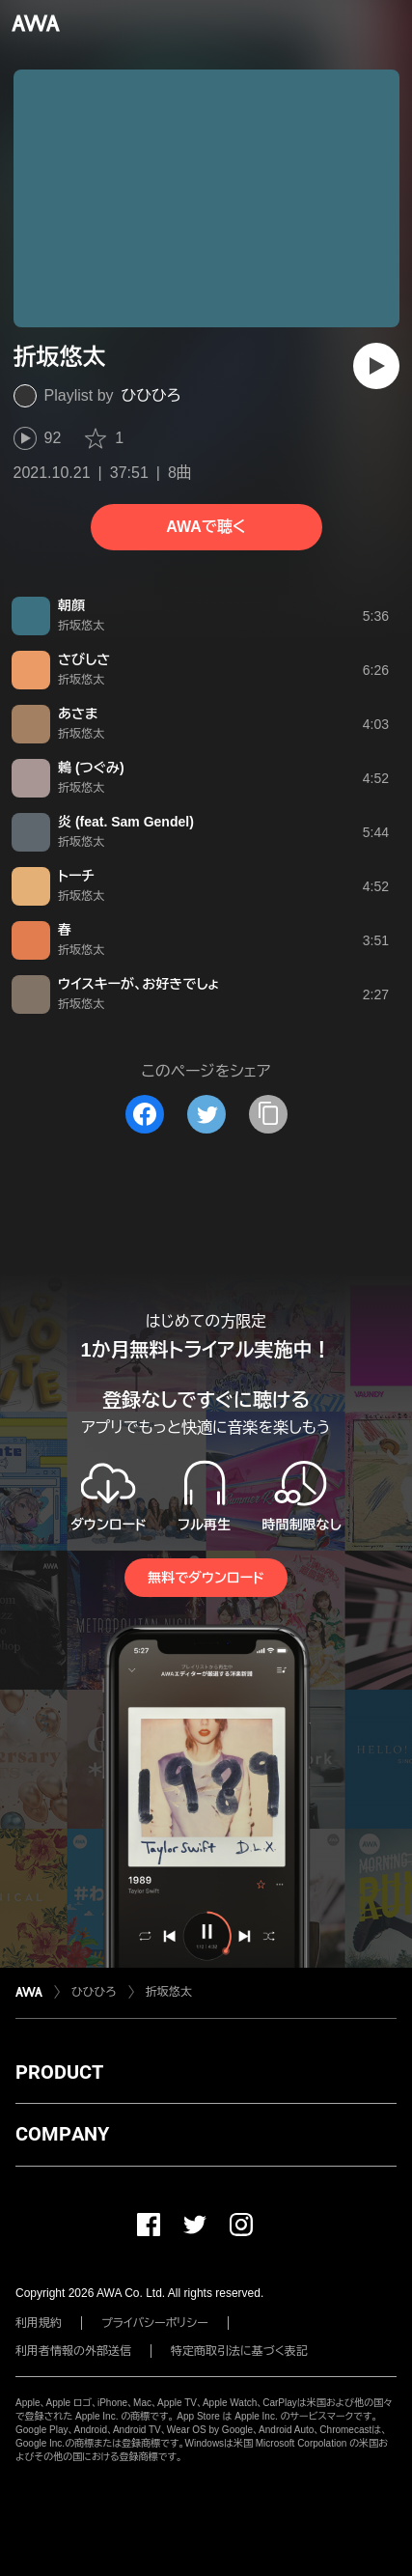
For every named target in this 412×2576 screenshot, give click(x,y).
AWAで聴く (205, 526)
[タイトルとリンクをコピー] (268, 1114)
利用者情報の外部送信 (73, 2351)
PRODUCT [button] (59, 2072)
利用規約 (38, 2323)
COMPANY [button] (62, 2133)
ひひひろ (151, 395)
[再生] (376, 366)
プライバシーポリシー (154, 2323)
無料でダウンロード (205, 1577)
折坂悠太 (169, 1992)
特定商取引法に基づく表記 (239, 2351)
